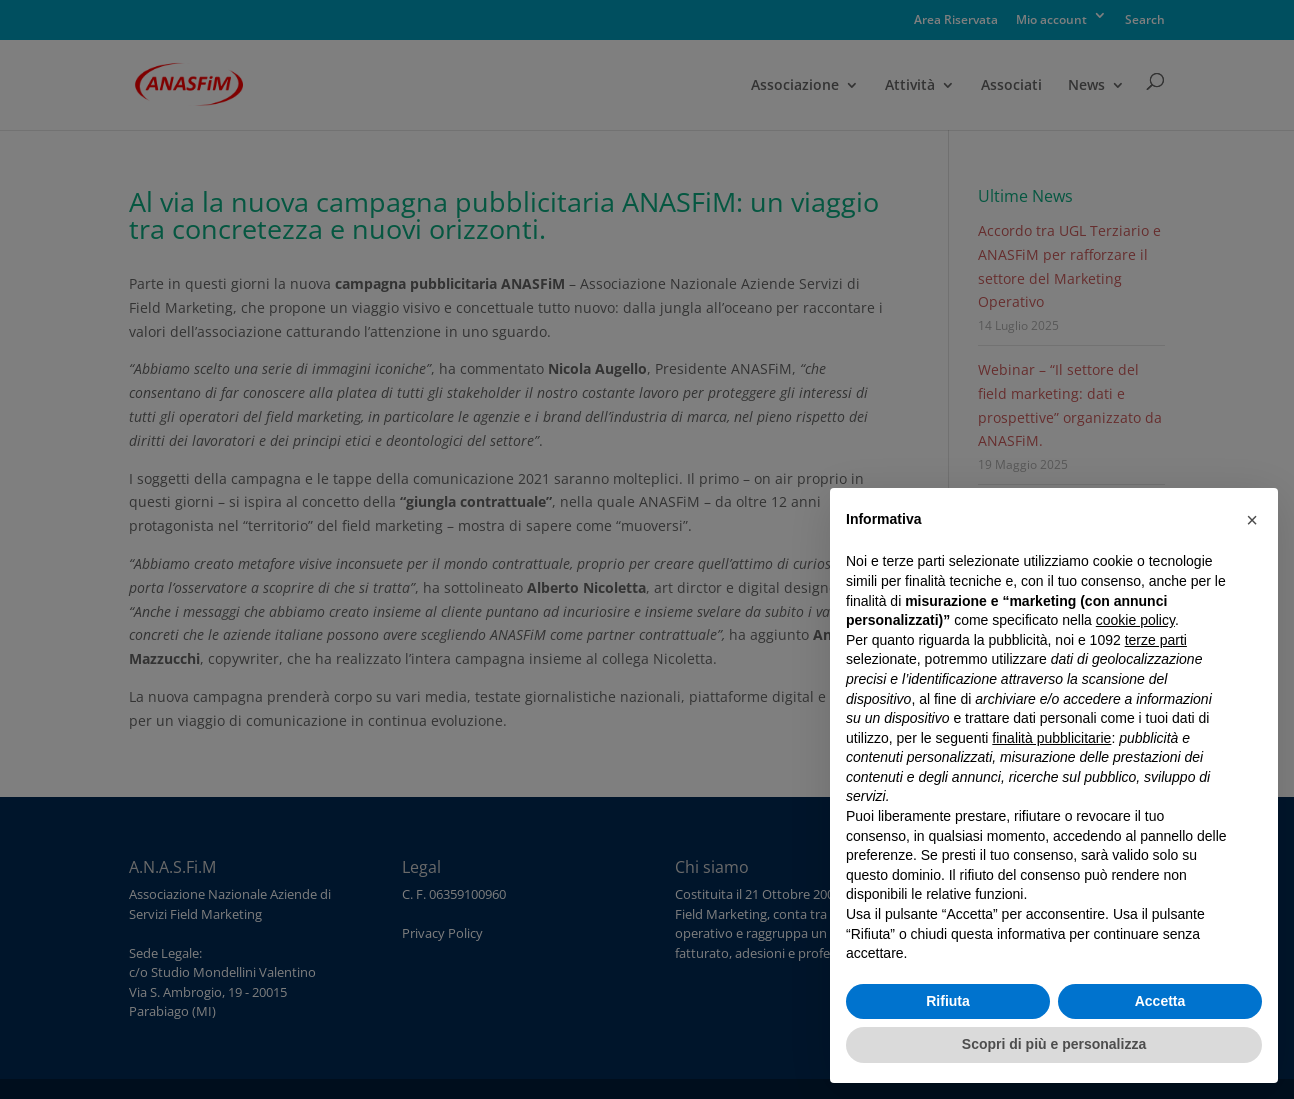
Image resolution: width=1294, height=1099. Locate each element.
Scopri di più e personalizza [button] (1054, 1044)
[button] (1252, 520)
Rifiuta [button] (948, 1001)
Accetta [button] (1160, 1001)
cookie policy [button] (1135, 620)
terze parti (1156, 640)
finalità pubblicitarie (1051, 738)
